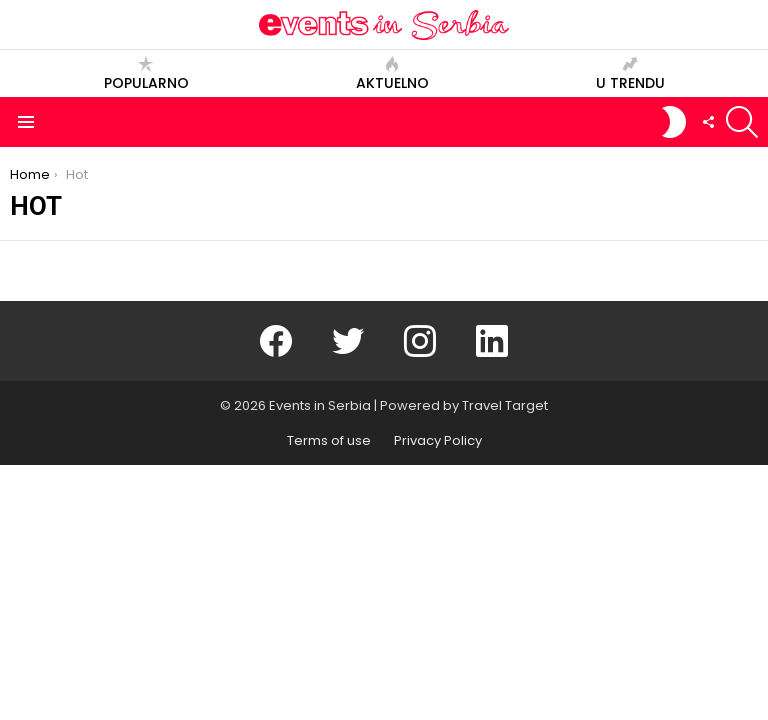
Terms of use (329, 441)
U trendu (630, 73)
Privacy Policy (438, 441)
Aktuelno (392, 73)
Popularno (146, 73)
